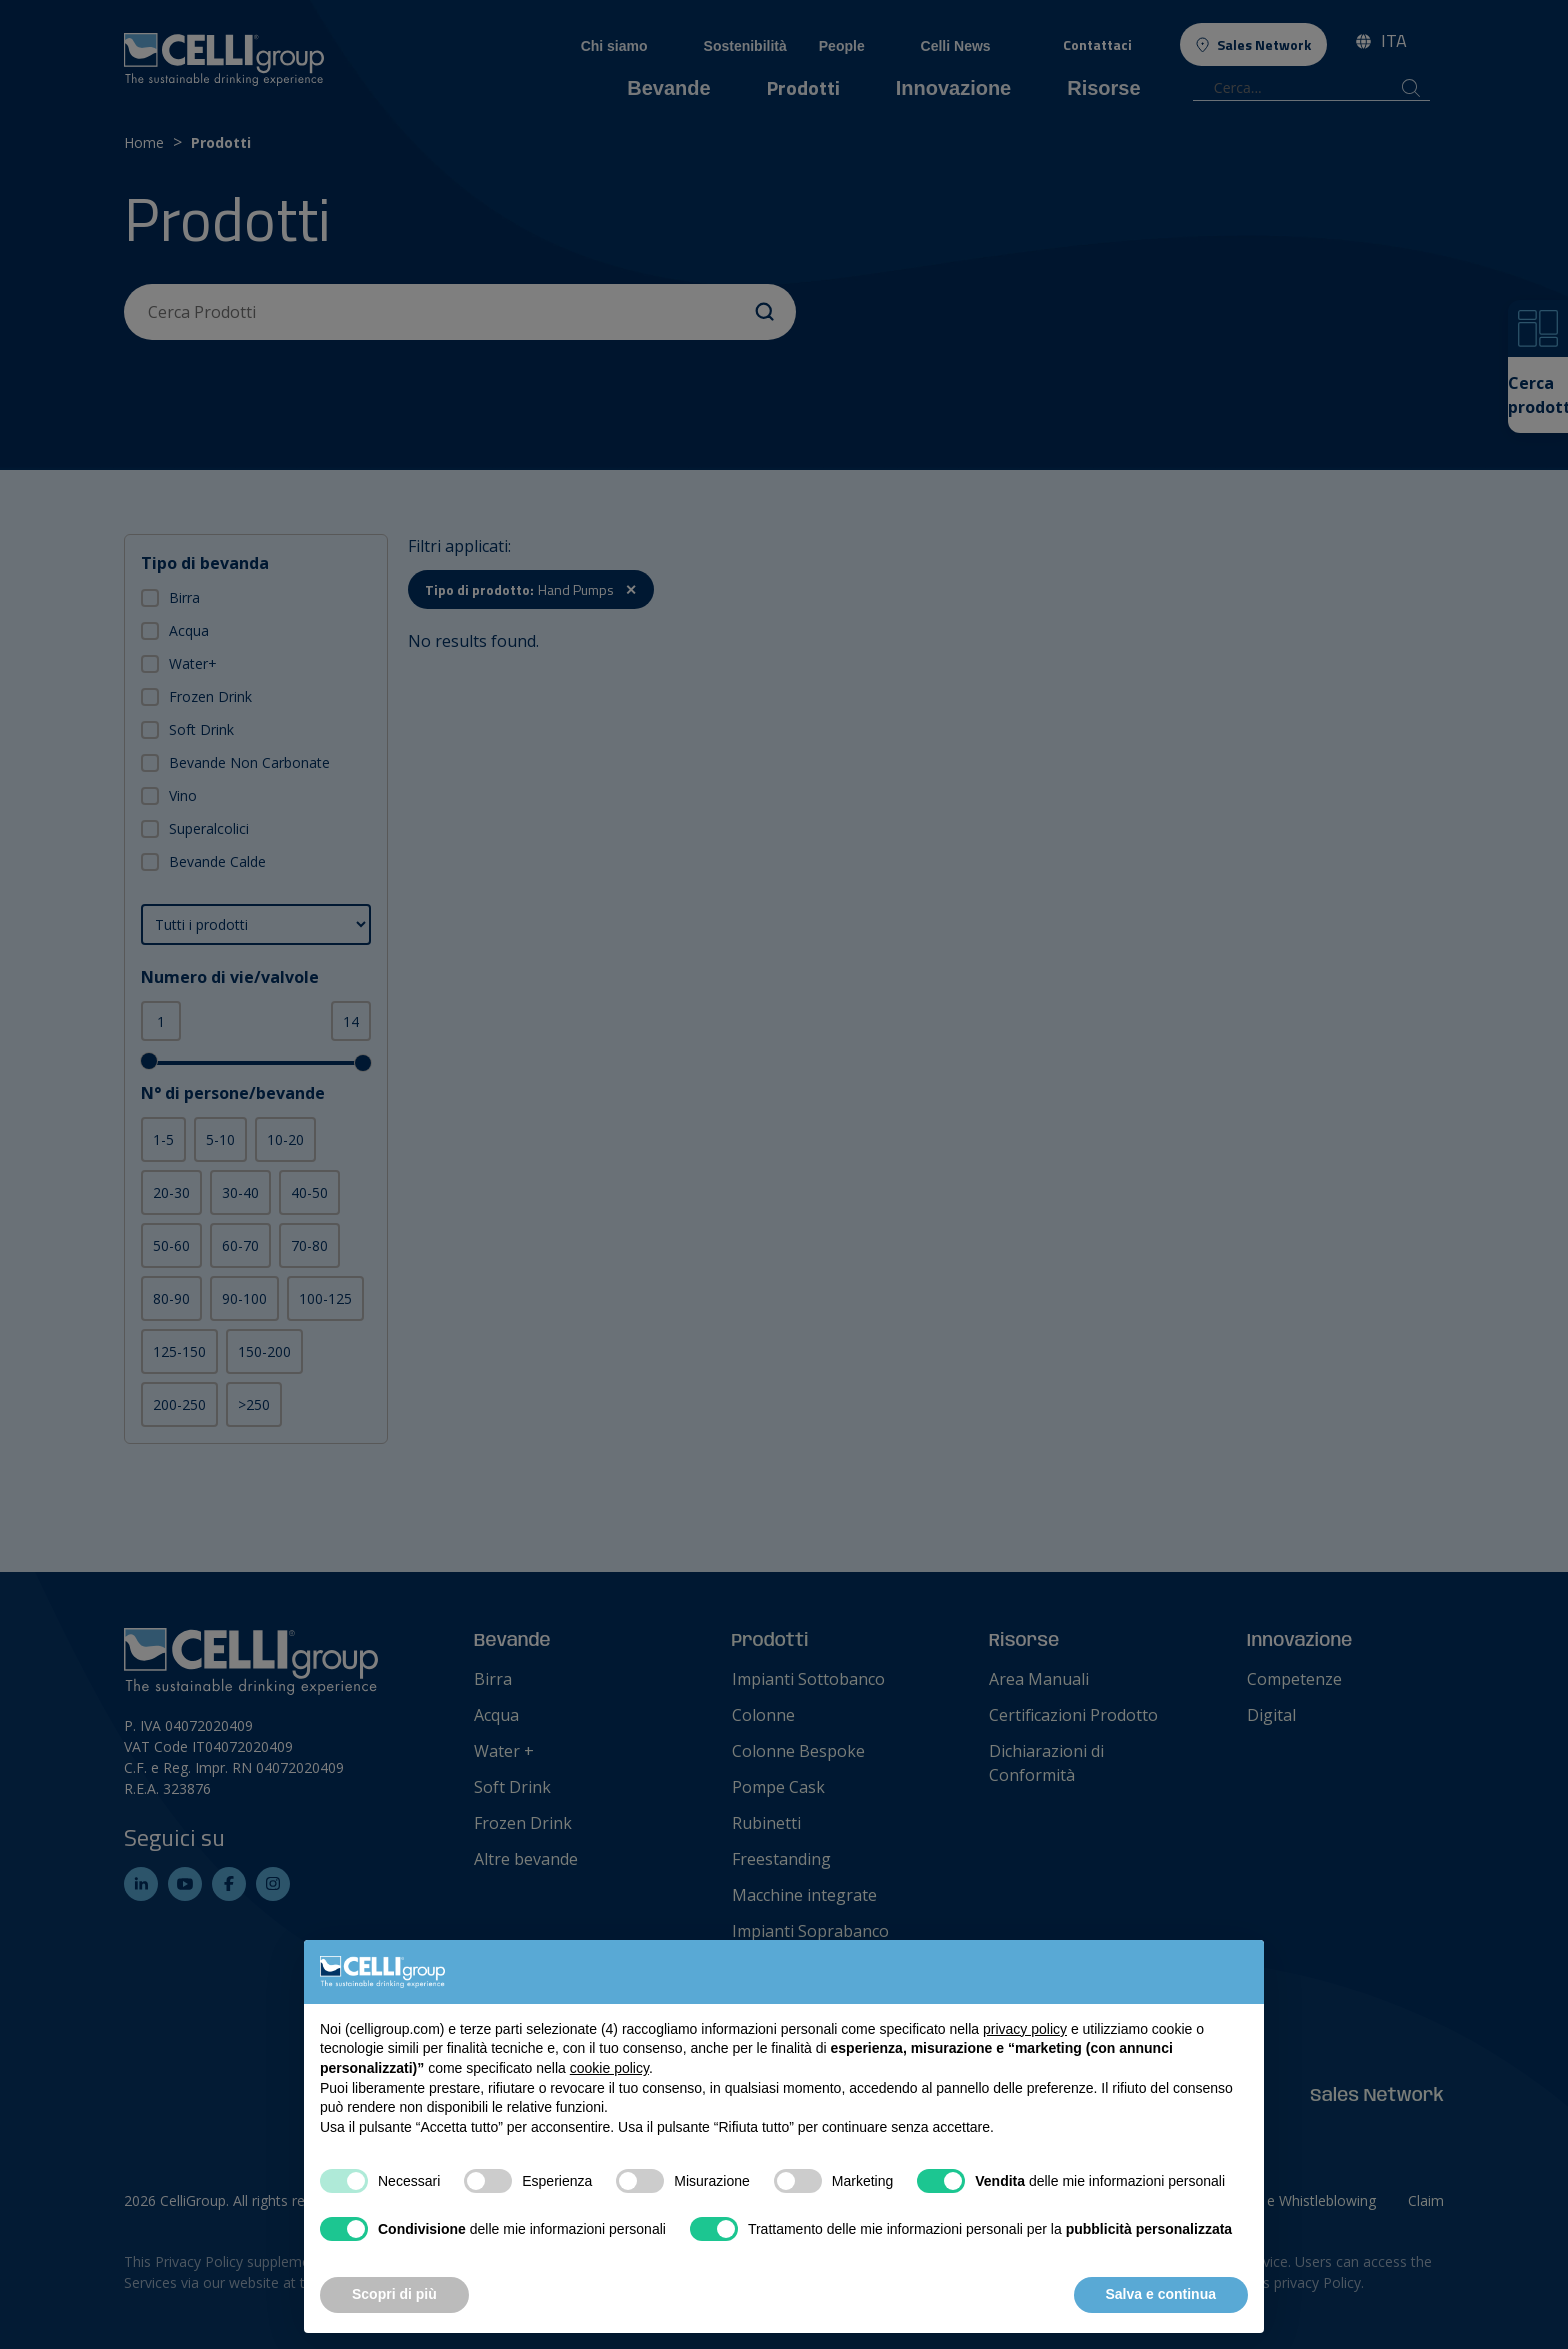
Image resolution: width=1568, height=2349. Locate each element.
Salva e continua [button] (1161, 2294)
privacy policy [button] (1025, 2029)
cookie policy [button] (609, 2068)
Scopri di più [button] (394, 2294)
